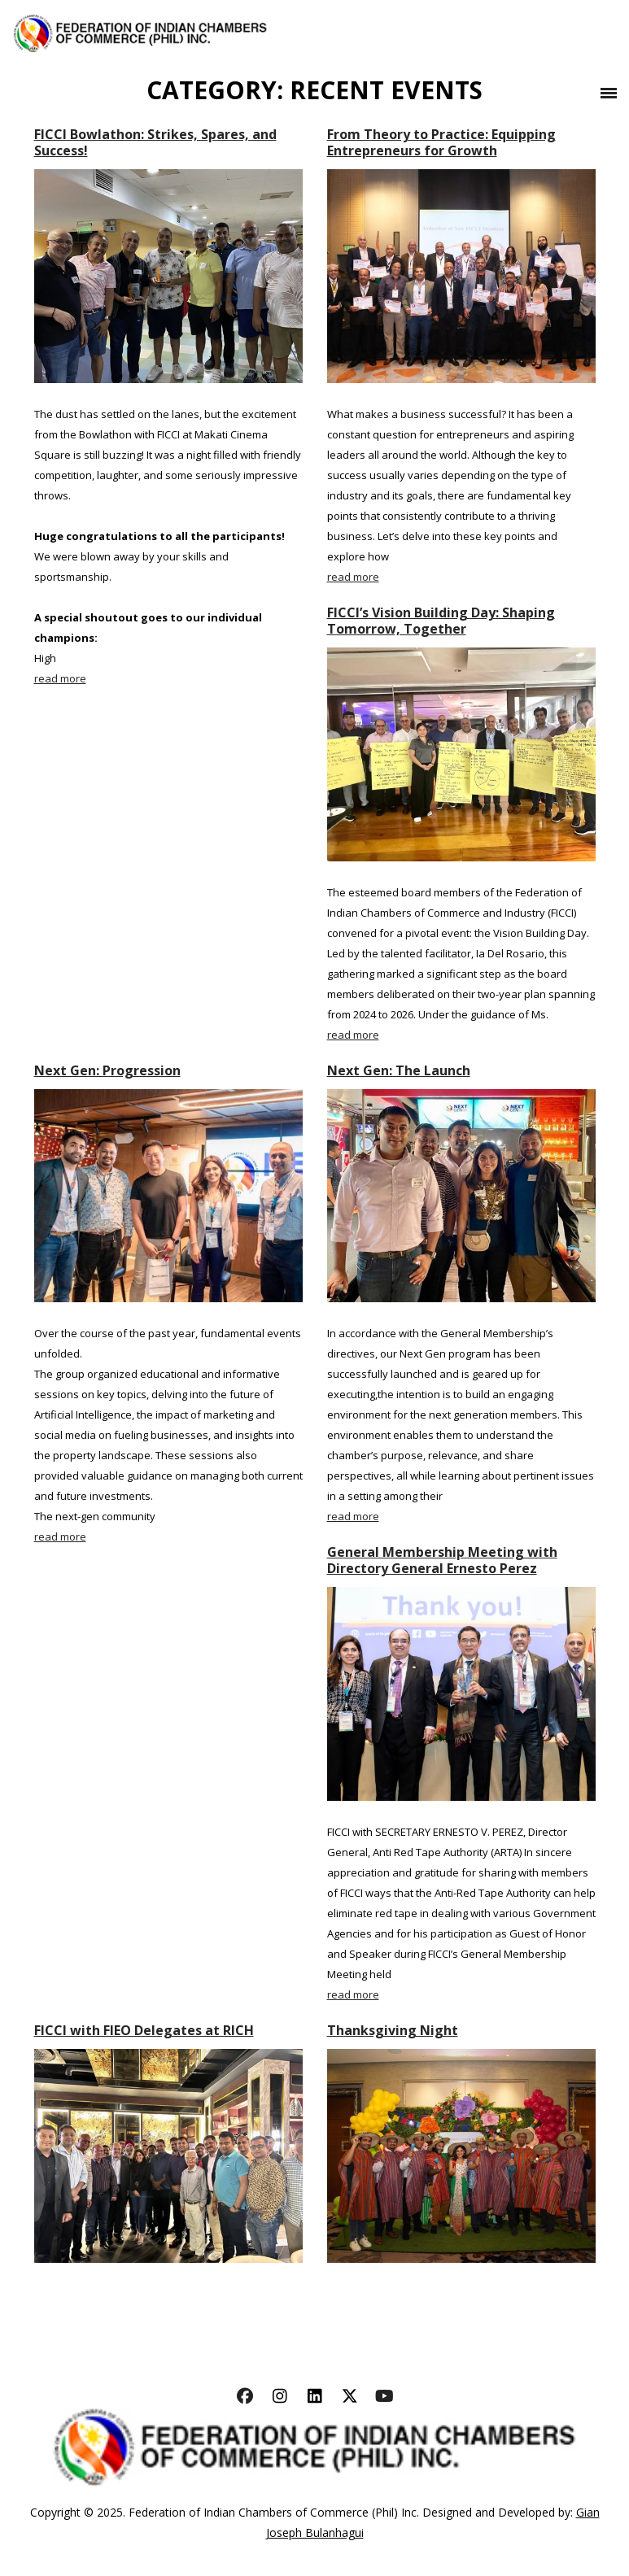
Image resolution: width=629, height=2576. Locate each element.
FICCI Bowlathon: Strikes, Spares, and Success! (155, 142)
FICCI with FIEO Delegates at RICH (144, 2030)
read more (60, 678)
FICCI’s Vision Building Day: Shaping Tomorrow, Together (441, 620)
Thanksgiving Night (392, 2030)
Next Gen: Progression (107, 1070)
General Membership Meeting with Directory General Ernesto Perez (442, 1560)
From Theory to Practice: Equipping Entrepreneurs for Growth (441, 142)
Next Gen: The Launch (398, 1070)
